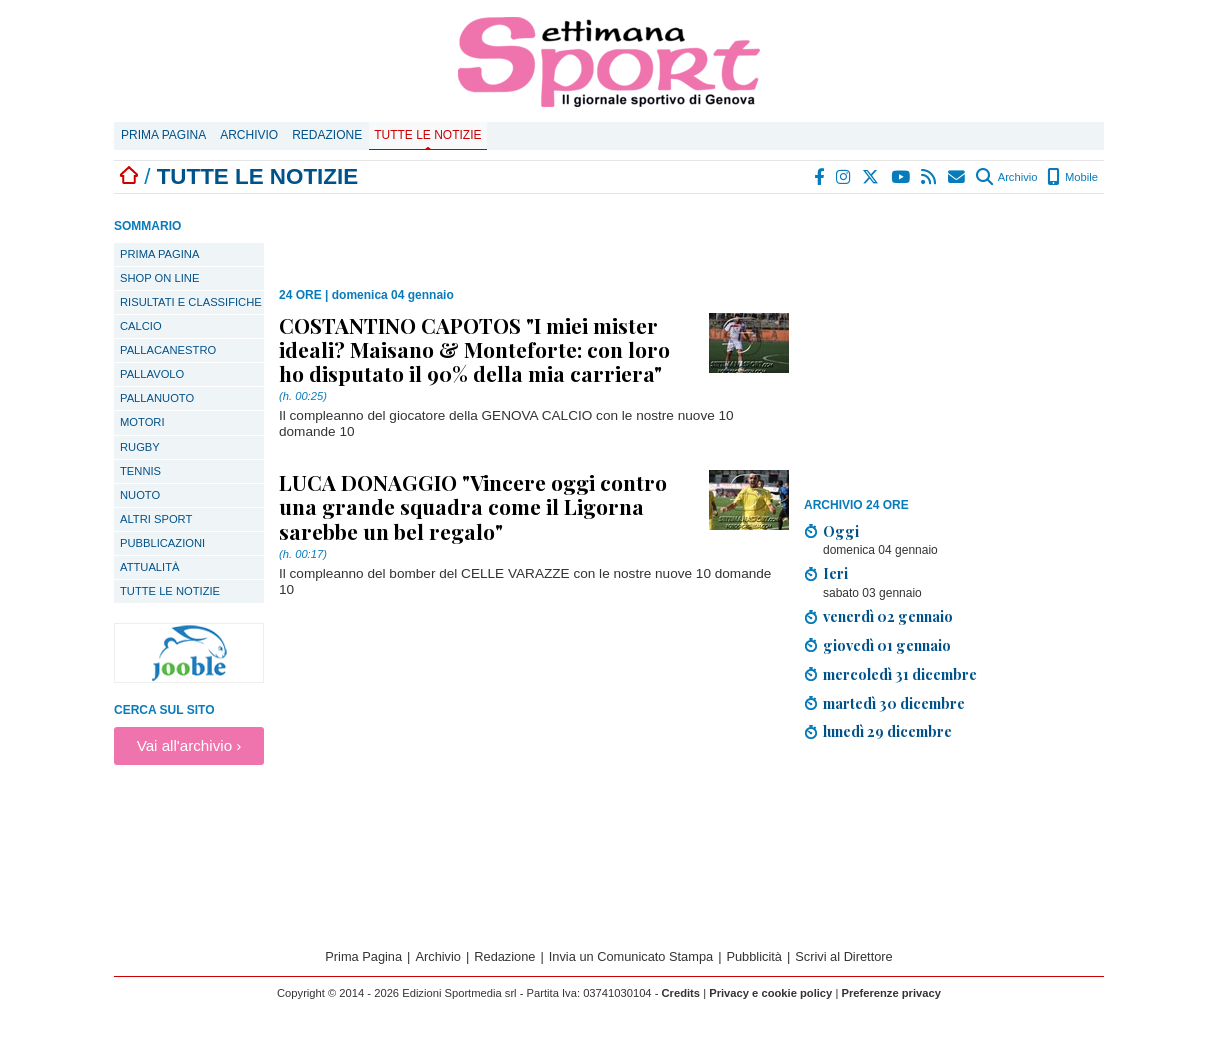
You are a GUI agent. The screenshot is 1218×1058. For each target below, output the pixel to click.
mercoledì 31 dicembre (900, 674)
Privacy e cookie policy (770, 993)
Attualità (149, 567)
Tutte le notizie (427, 135)
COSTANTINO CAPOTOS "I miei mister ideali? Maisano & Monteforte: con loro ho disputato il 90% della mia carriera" (474, 349)
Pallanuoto (157, 398)
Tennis (140, 471)
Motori (142, 422)
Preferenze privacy (891, 993)
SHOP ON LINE (159, 278)
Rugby (140, 447)
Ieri (835, 573)
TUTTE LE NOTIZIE (170, 591)
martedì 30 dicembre (894, 703)
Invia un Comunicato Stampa (631, 956)
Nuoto (140, 495)
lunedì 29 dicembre (887, 731)
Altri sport (156, 519)
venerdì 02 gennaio (888, 616)
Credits (681, 993)
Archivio (249, 135)
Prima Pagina (163, 135)
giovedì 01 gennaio (887, 645)
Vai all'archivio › (189, 745)
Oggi (841, 531)
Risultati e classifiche (191, 302)
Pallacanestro (168, 350)
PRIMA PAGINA (159, 254)
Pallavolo (152, 374)
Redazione (327, 135)
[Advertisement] (954, 349)
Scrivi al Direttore (843, 956)
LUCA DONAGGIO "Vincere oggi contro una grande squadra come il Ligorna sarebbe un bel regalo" (473, 506)
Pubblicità (754, 956)
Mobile (1072, 177)
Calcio (141, 326)
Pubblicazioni (162, 543)
